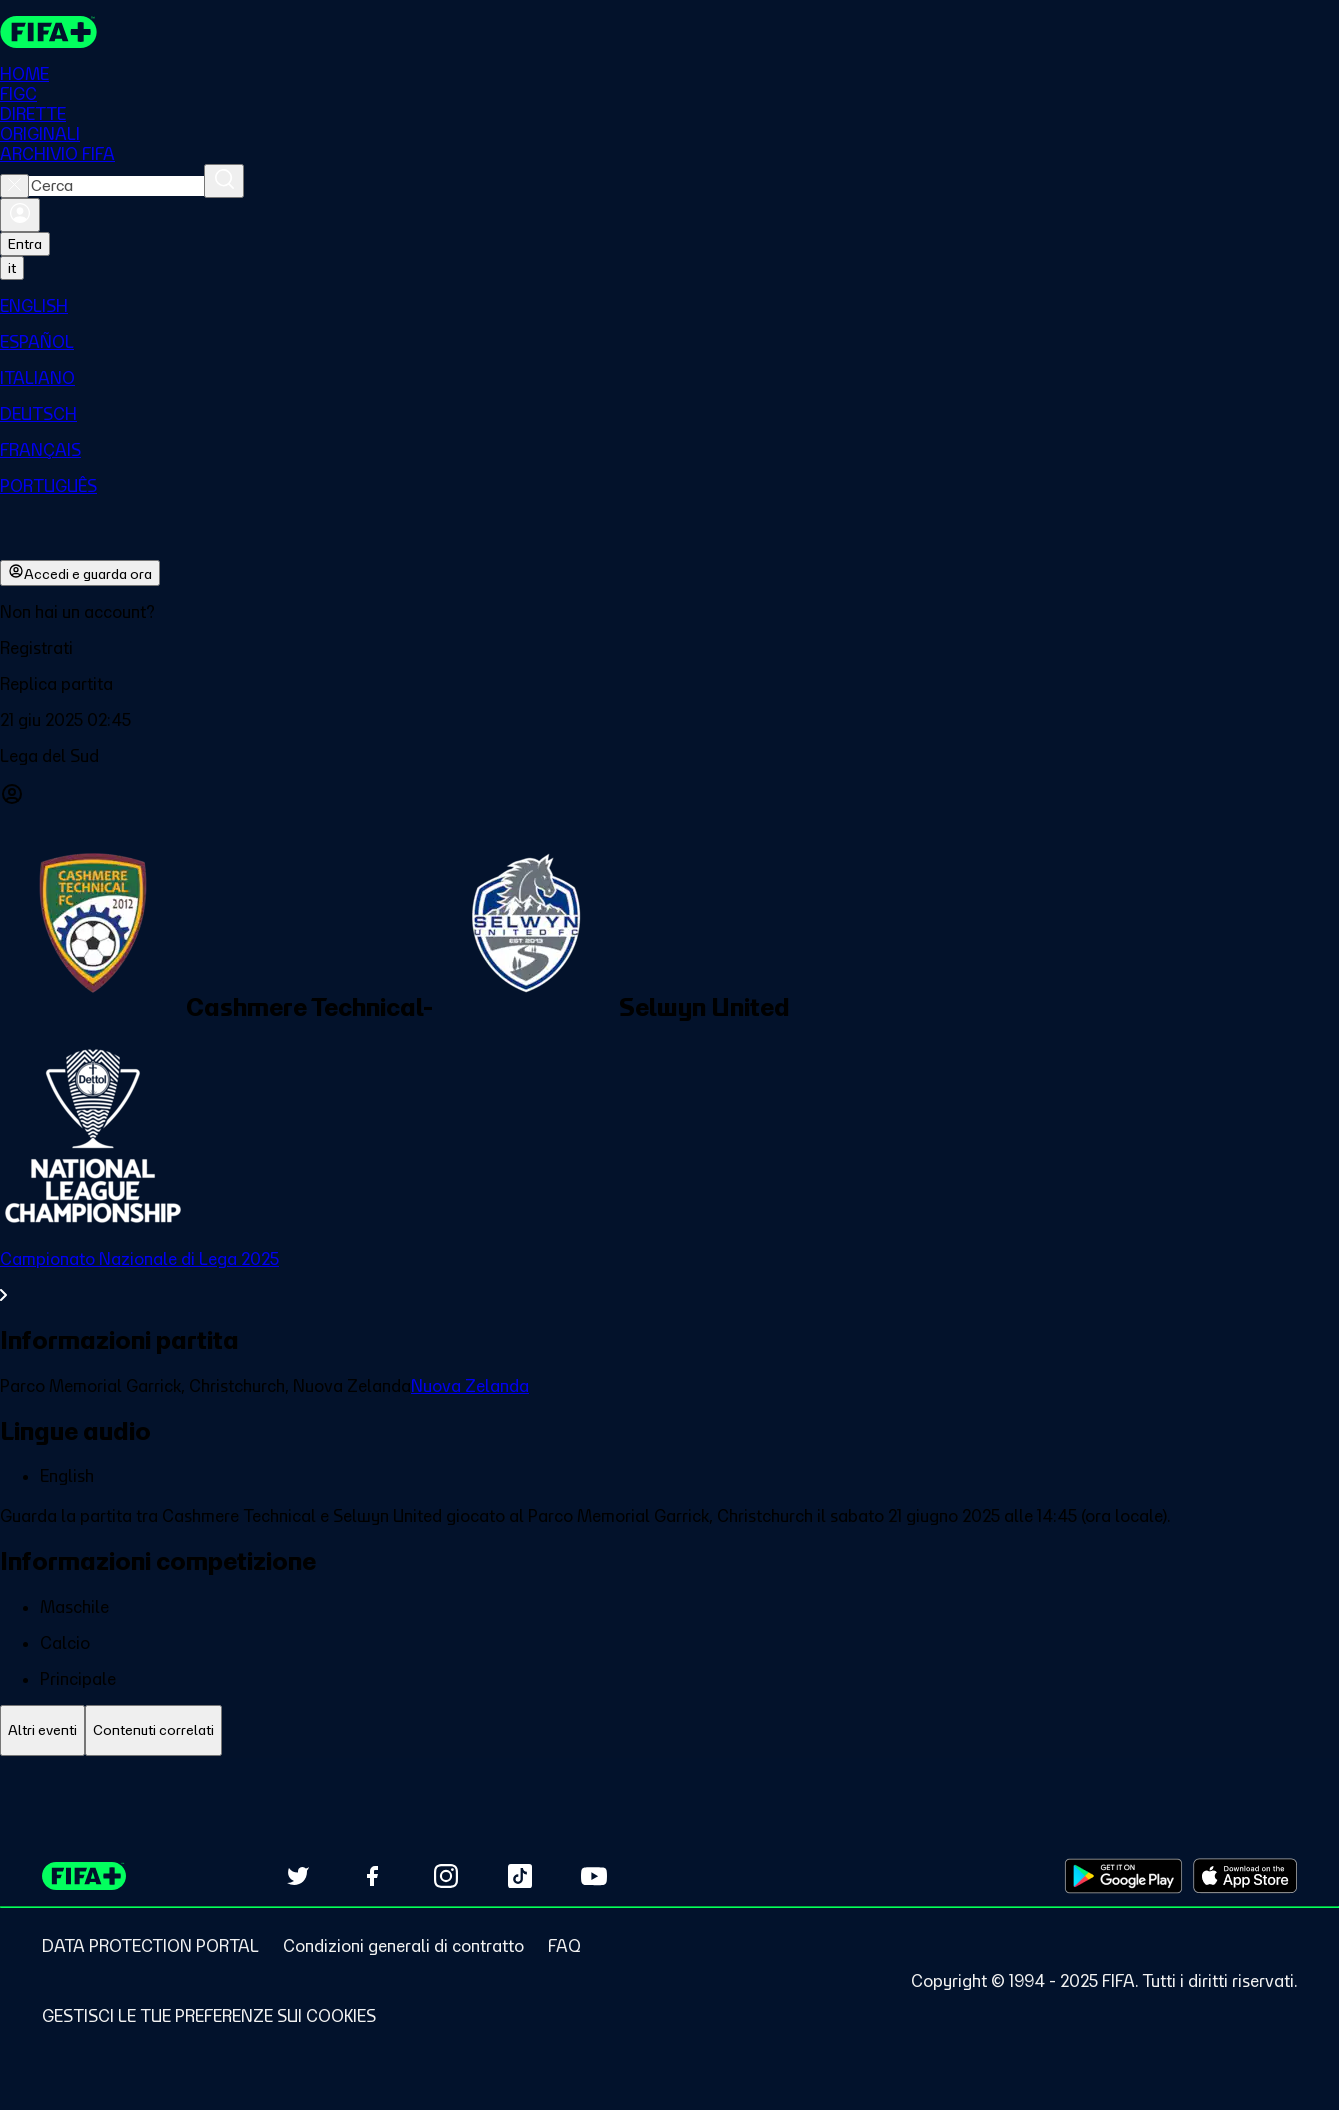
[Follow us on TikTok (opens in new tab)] (520, 1876)
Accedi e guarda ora (80, 573)
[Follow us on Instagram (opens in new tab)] (446, 1876)
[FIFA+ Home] (48, 32)
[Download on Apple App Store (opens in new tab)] (1245, 1876)
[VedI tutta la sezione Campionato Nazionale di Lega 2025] (669, 1277)
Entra (25, 244)
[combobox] (116, 186)
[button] (669, 648)
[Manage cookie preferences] (209, 2016)
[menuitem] (669, 306)
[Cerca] (224, 181)
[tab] (42, 1730)
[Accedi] (20, 215)
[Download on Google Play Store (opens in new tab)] (1123, 1876)
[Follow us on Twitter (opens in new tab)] (298, 1876)
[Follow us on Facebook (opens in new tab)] (372, 1876)
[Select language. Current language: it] (12, 268)
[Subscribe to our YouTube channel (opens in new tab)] (594, 1876)
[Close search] (14, 186)
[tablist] (669, 1730)
